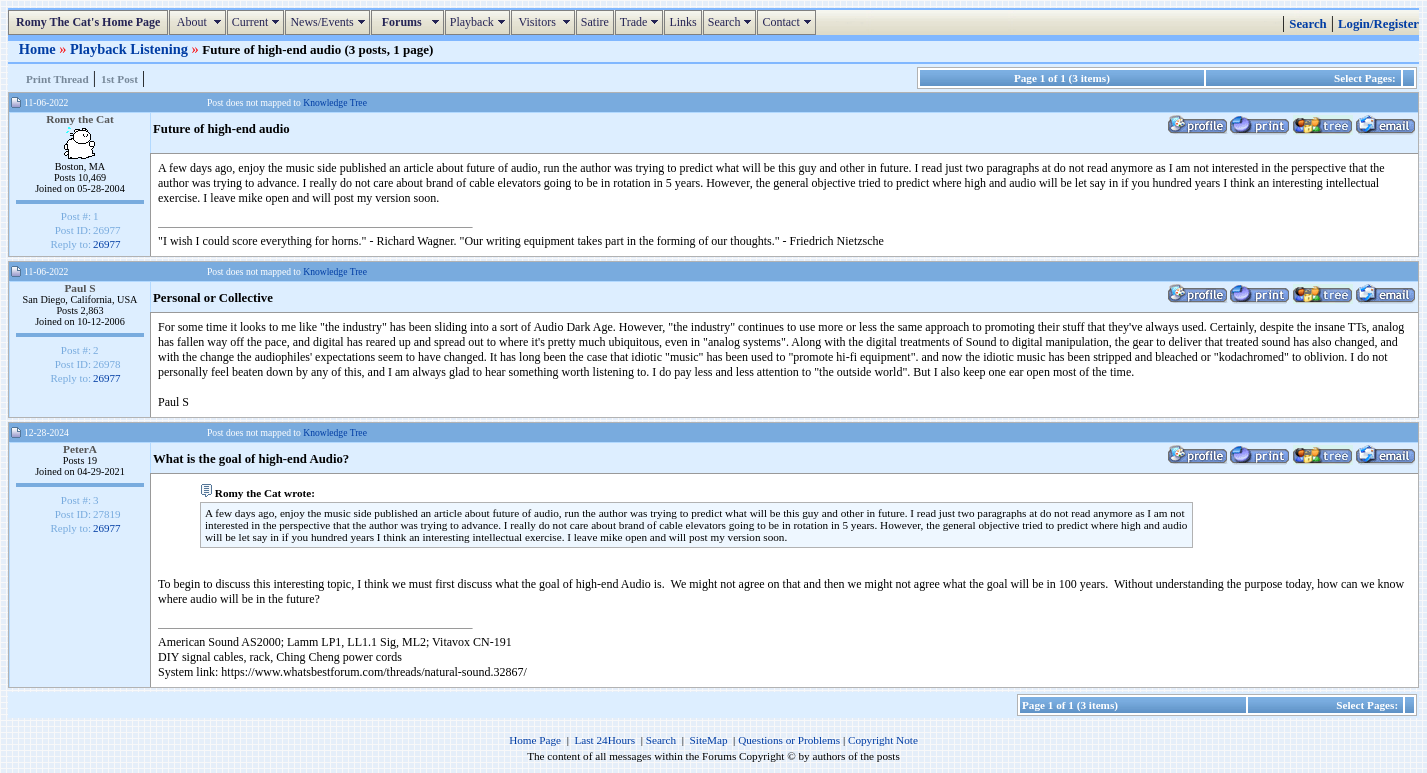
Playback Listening (131, 49)
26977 (107, 244)
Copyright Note (883, 740)
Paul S (79, 288)
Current (258, 22)
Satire (595, 22)
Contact (788, 22)
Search (732, 22)
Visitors (545, 22)
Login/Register (1378, 24)
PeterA (80, 449)
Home (39, 49)
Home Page (535, 740)
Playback (480, 22)
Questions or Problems (789, 740)
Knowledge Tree (335, 102)
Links (682, 22)
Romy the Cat (80, 119)
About (199, 22)
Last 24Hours (604, 740)
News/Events (329, 22)
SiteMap (709, 740)
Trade (642, 22)
